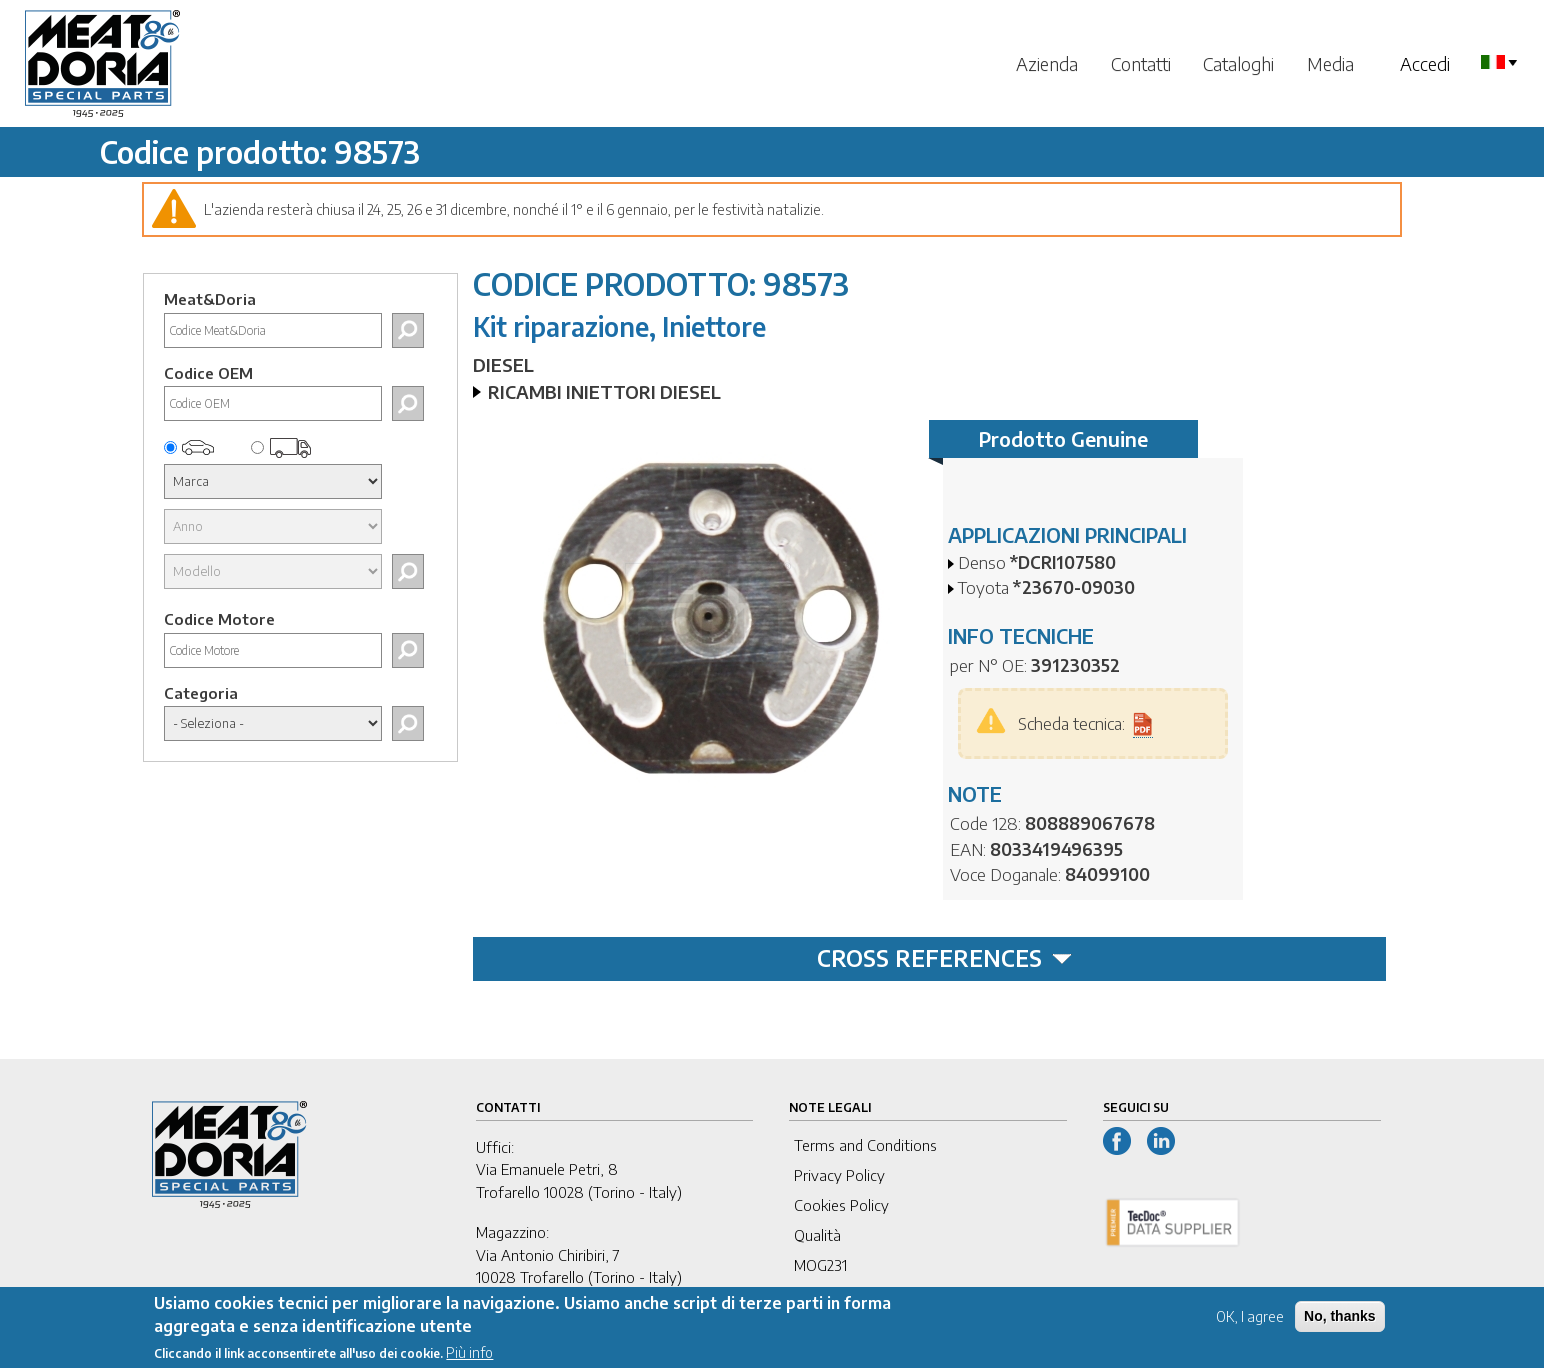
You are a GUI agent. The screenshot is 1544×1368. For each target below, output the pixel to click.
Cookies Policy (841, 1205)
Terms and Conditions (865, 1145)
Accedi (1425, 63)
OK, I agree (1250, 1324)
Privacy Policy (839, 1175)
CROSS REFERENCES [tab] (944, 958)
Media (1330, 63)
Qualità (817, 1235)
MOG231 (820, 1265)
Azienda (1047, 63)
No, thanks (1340, 1324)
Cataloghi (1238, 63)
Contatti (1141, 63)
